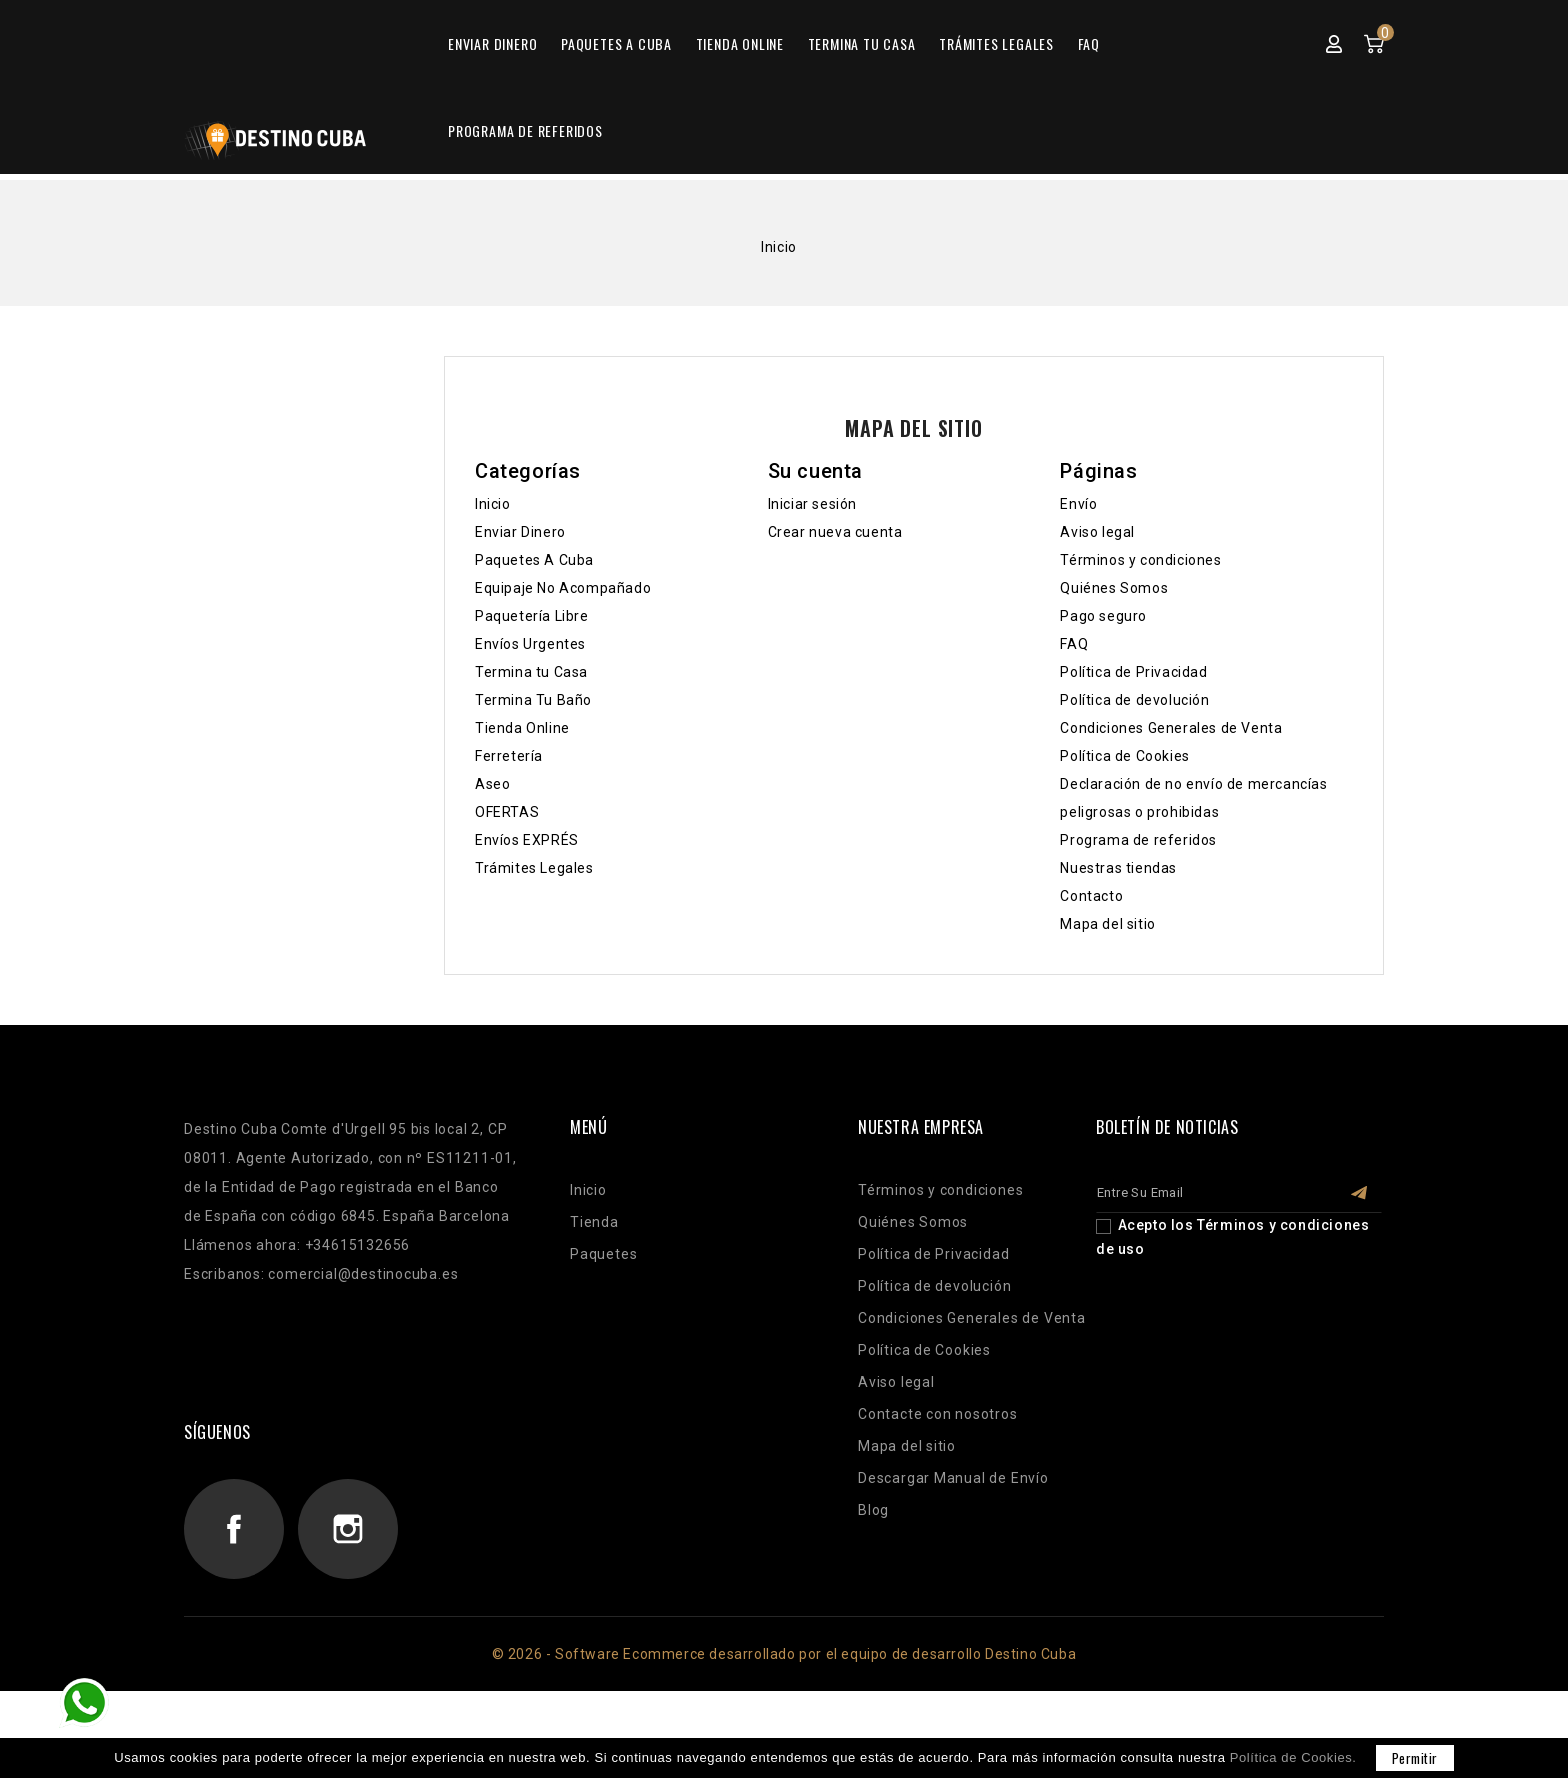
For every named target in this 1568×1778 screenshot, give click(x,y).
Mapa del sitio (1107, 1011)
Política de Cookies (1124, 843)
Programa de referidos (525, 223)
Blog (873, 1597)
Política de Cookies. (1293, 1757)
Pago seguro (1103, 703)
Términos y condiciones (1140, 647)
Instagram (348, 1616)
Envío (1078, 591)
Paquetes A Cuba (616, 136)
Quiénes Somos (1114, 675)
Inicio (493, 591)
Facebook (234, 1616)
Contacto (1091, 983)
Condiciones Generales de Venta (1171, 815)
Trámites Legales (996, 136)
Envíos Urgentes (530, 731)
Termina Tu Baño (533, 787)
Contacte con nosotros (938, 1501)
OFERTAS (507, 899)
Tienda (594, 1309)
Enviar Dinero (492, 136)
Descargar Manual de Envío (953, 1565)
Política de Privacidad (1133, 759)
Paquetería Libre (532, 703)
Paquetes (603, 1341)
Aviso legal (1097, 619)
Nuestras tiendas (1118, 955)
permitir (1415, 1758)
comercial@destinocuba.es (363, 1361)
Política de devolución (1134, 787)
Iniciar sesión (812, 591)
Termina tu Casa (862, 136)
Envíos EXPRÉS (527, 927)
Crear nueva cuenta (835, 619)
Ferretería (509, 843)
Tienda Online (740, 136)
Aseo (492, 871)
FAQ (1089, 136)
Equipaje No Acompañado (563, 675)
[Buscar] (783, 65)
